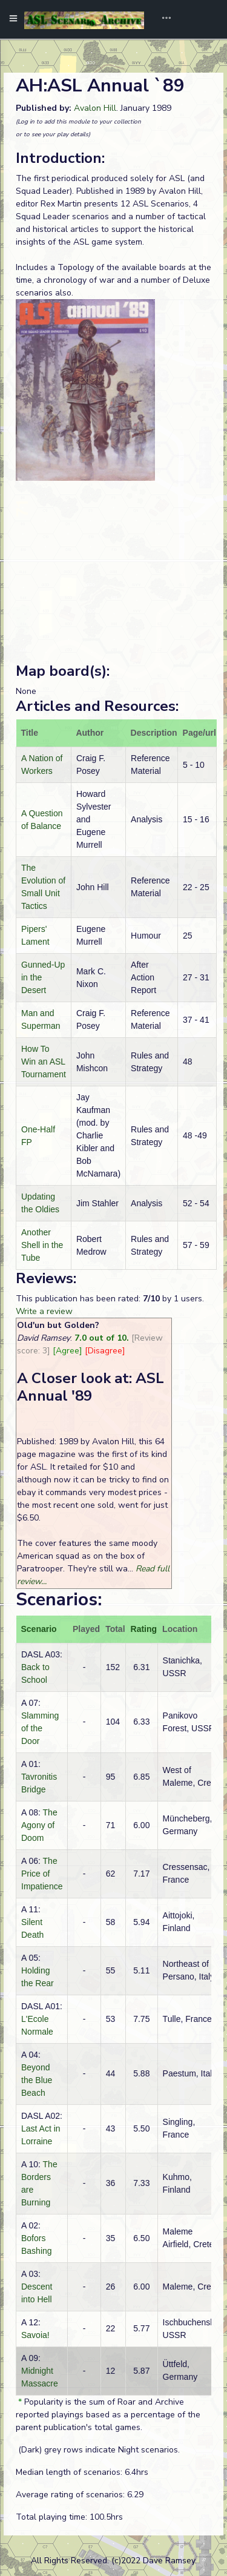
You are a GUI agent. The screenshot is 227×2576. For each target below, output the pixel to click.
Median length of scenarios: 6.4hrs (82, 2472)
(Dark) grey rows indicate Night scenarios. (98, 2449)
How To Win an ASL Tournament (43, 1061)
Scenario (39, 1629)
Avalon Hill (95, 108)
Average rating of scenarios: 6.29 (79, 2494)
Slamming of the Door (40, 1728)
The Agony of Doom (39, 1825)
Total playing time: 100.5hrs (69, 2517)
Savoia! (35, 2335)
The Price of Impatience (41, 1873)
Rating (144, 1629)
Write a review (44, 1311)
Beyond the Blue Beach (36, 2080)
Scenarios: (59, 1599)
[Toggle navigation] (162, 19)
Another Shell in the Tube (42, 1245)
